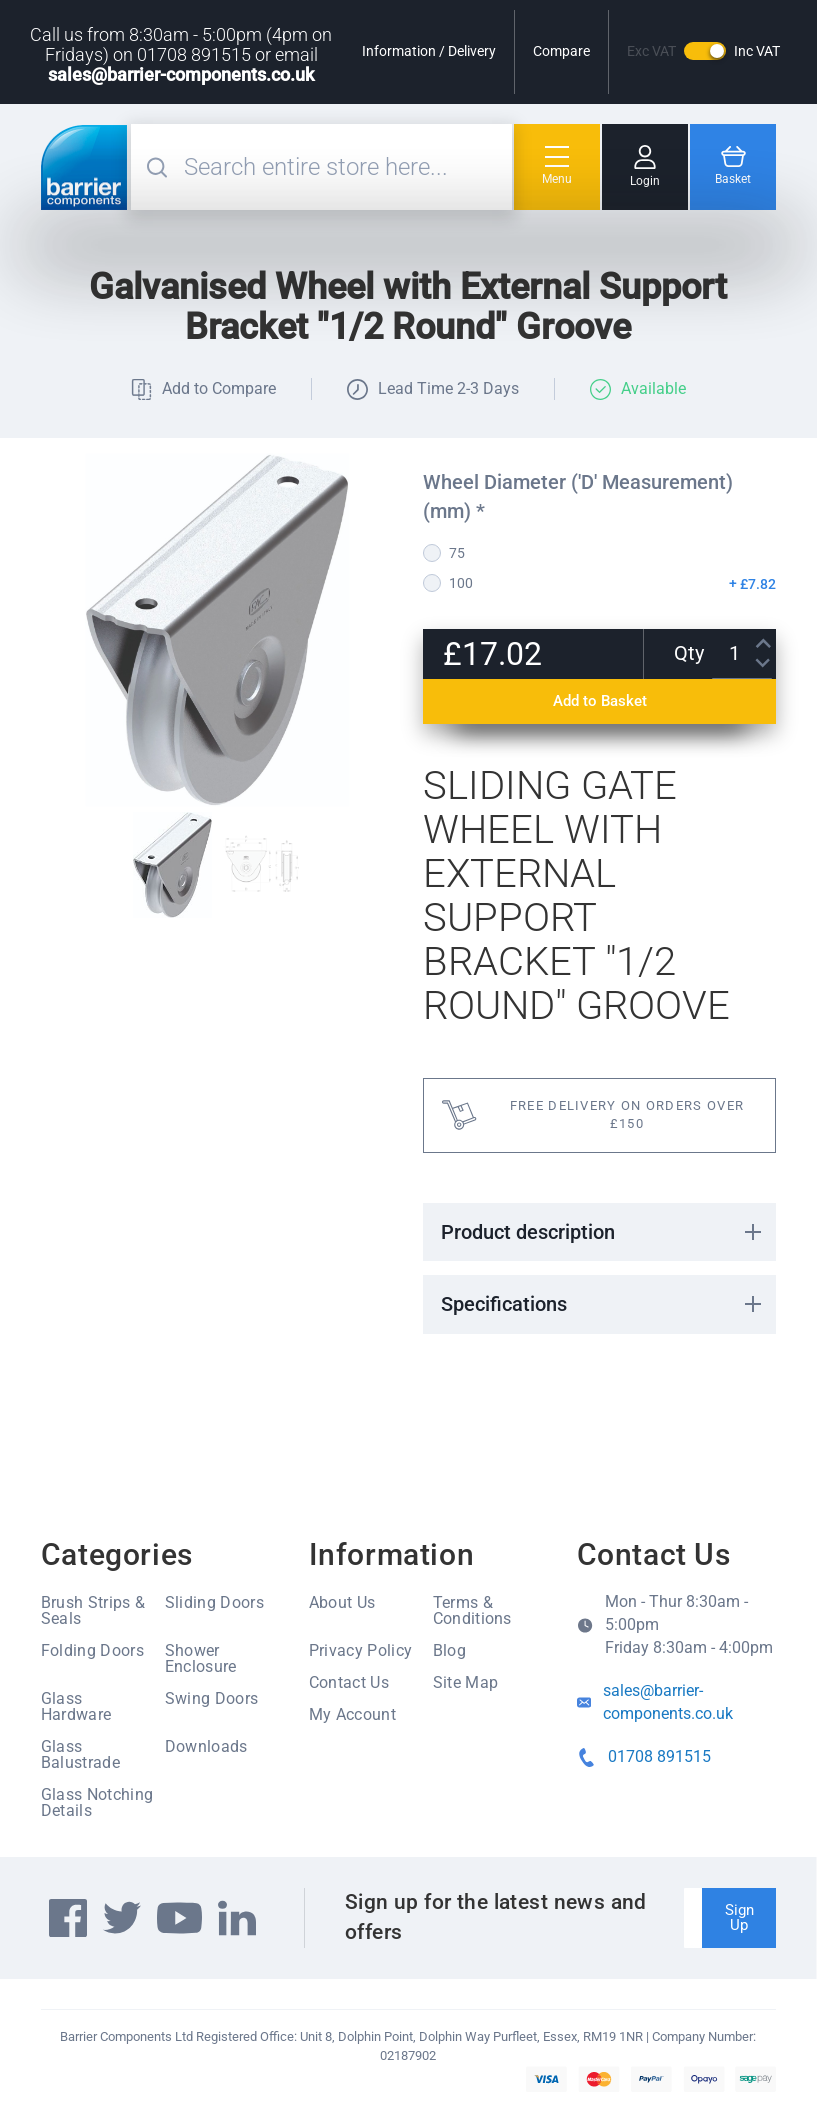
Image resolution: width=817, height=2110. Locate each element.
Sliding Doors (214, 1602)
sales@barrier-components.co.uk (181, 74)
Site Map (466, 1682)
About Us (342, 1602)
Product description (528, 1232)
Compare (561, 51)
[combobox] (345, 167)
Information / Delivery (429, 51)
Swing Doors (212, 1698)
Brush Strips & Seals (93, 1610)
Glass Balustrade (80, 1754)
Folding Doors (92, 1650)
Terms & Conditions (472, 1610)
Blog (449, 1650)
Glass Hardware (76, 1706)
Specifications (504, 1304)
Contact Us (349, 1682)
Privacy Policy (360, 1650)
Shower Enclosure (201, 1658)
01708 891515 (659, 1756)
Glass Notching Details (97, 1802)
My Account (352, 1714)
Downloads (206, 1746)
